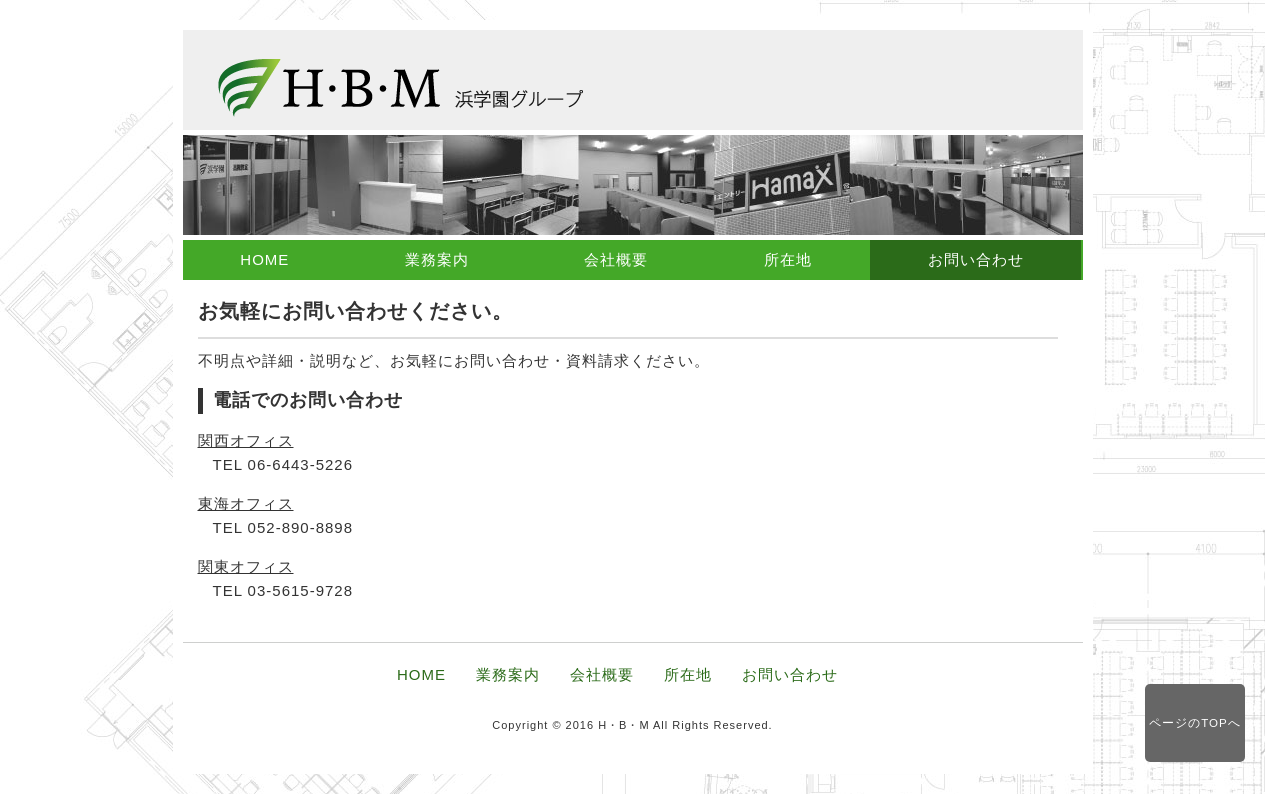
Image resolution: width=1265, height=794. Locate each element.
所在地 (788, 259)
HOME (264, 259)
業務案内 (437, 259)
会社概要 (616, 259)
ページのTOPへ (1195, 723)
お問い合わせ (976, 259)
